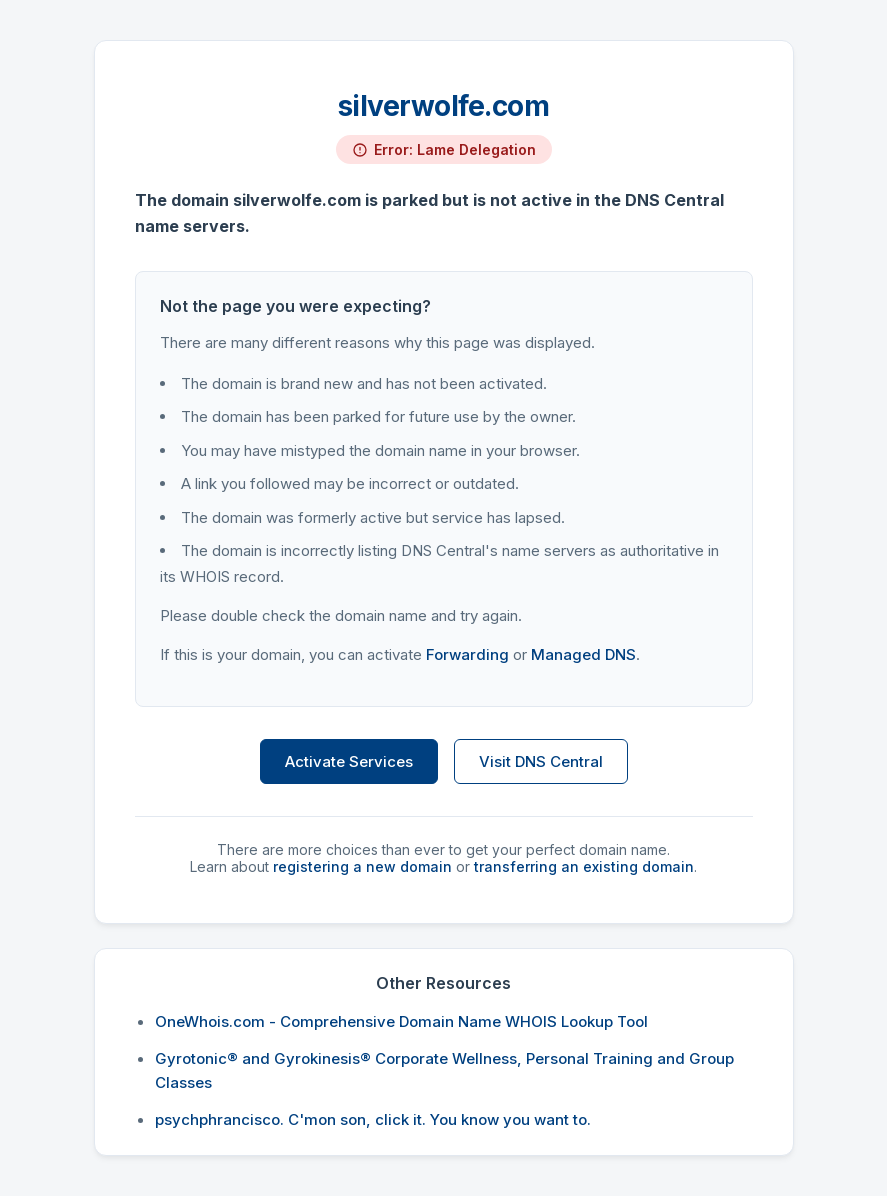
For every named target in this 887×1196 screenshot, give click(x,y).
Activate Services (349, 761)
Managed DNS (583, 654)
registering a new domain (362, 866)
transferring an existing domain (584, 866)
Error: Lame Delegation (455, 149)
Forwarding (467, 654)
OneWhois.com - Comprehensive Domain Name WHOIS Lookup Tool (401, 1021)
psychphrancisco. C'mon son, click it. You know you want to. (373, 1119)
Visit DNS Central (541, 761)
